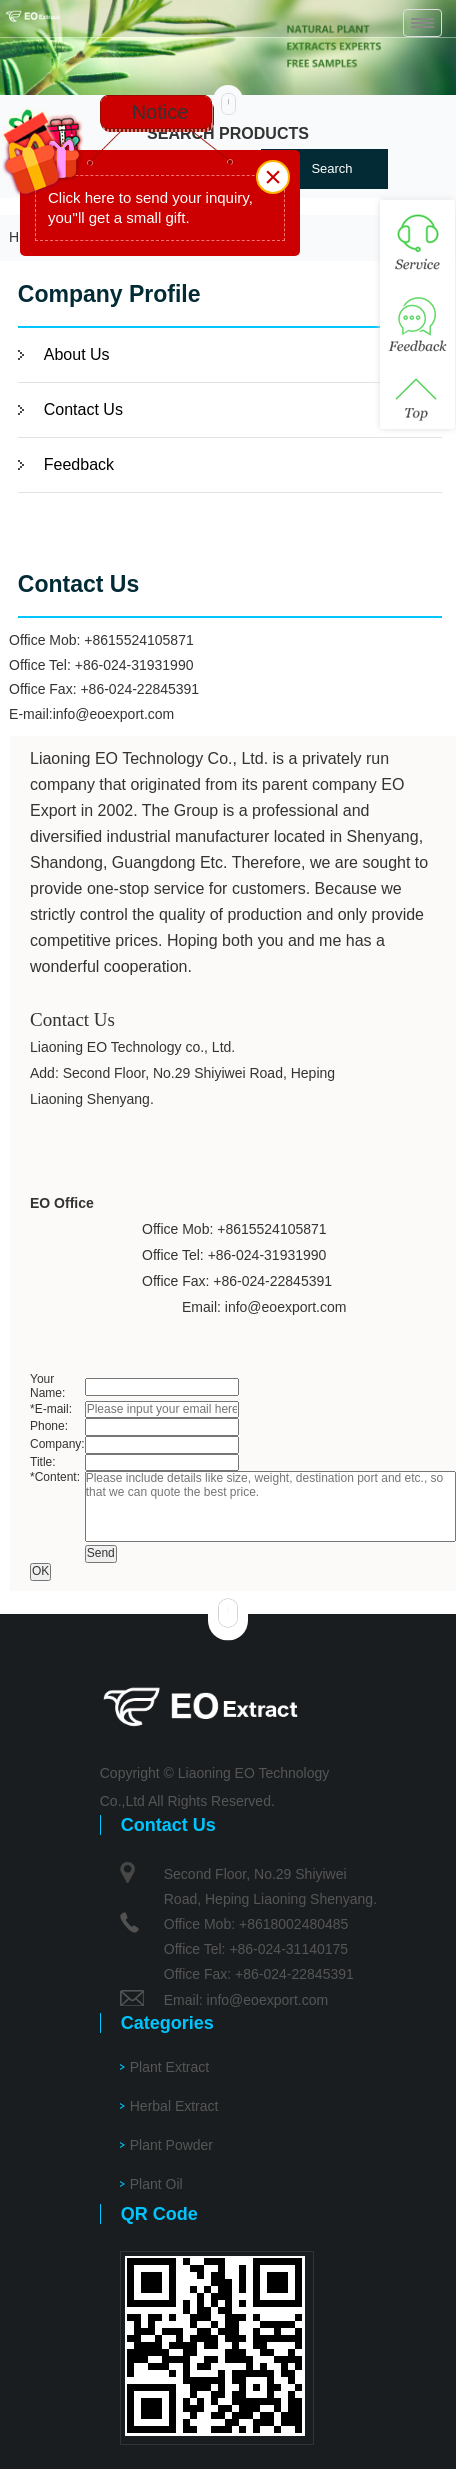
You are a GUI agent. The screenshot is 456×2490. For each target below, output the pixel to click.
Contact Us (83, 409)
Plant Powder (171, 2145)
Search (331, 168)
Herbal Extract (174, 2106)
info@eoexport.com (114, 714)
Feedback (79, 464)
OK (40, 1571)
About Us (77, 354)
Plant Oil (156, 2184)
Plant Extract (169, 2067)
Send (101, 1553)
